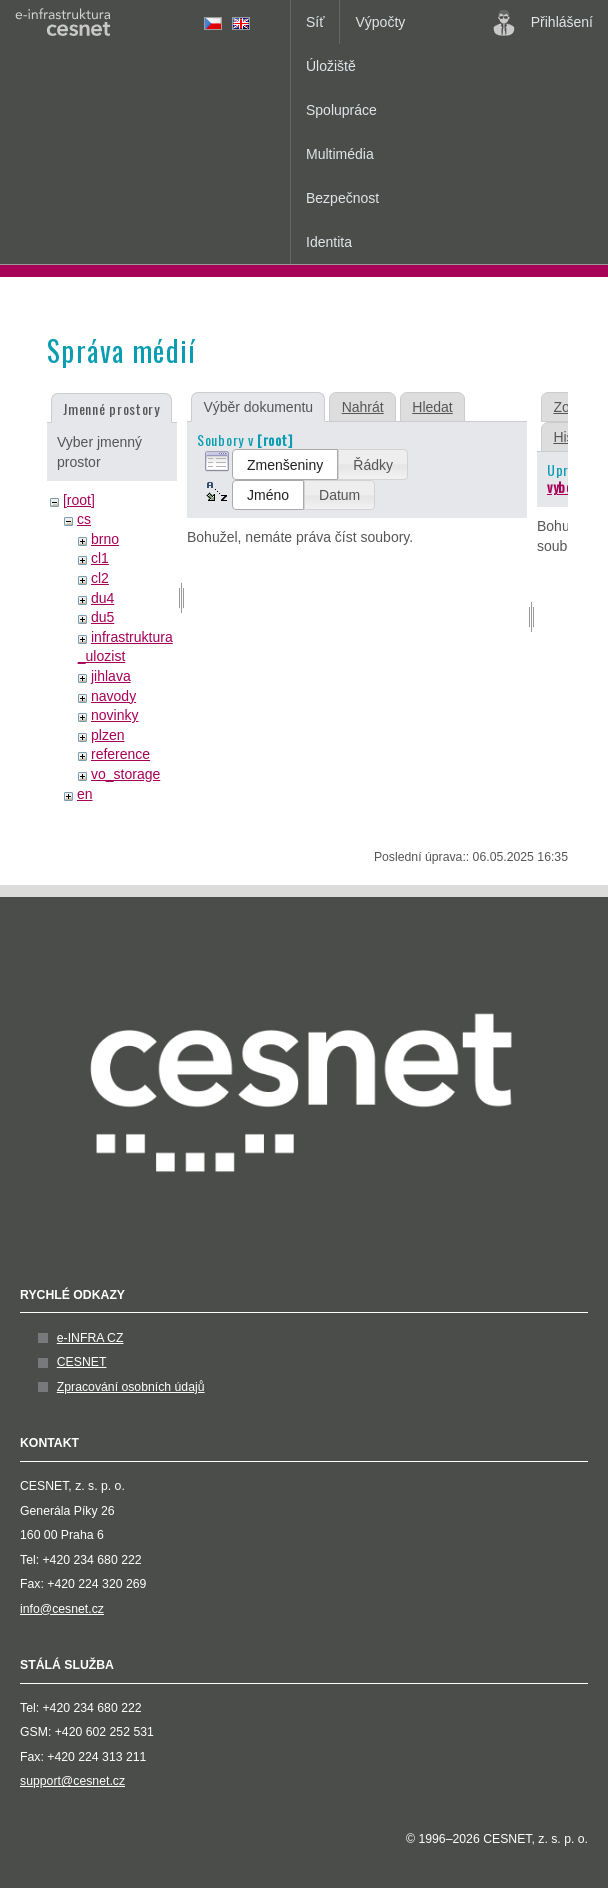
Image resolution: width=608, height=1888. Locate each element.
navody (113, 696)
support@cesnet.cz (72, 1781)
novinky (114, 715)
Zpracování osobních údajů (131, 1387)
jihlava (111, 676)
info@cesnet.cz (62, 1609)
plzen (107, 735)
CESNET (82, 1362)
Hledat (432, 407)
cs (84, 519)
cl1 (100, 558)
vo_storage (125, 774)
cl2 (100, 578)
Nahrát (363, 407)
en (85, 794)
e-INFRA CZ (90, 1338)
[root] (79, 500)
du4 (102, 598)
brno (105, 539)
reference (120, 754)
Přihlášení (543, 23)
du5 (102, 617)
